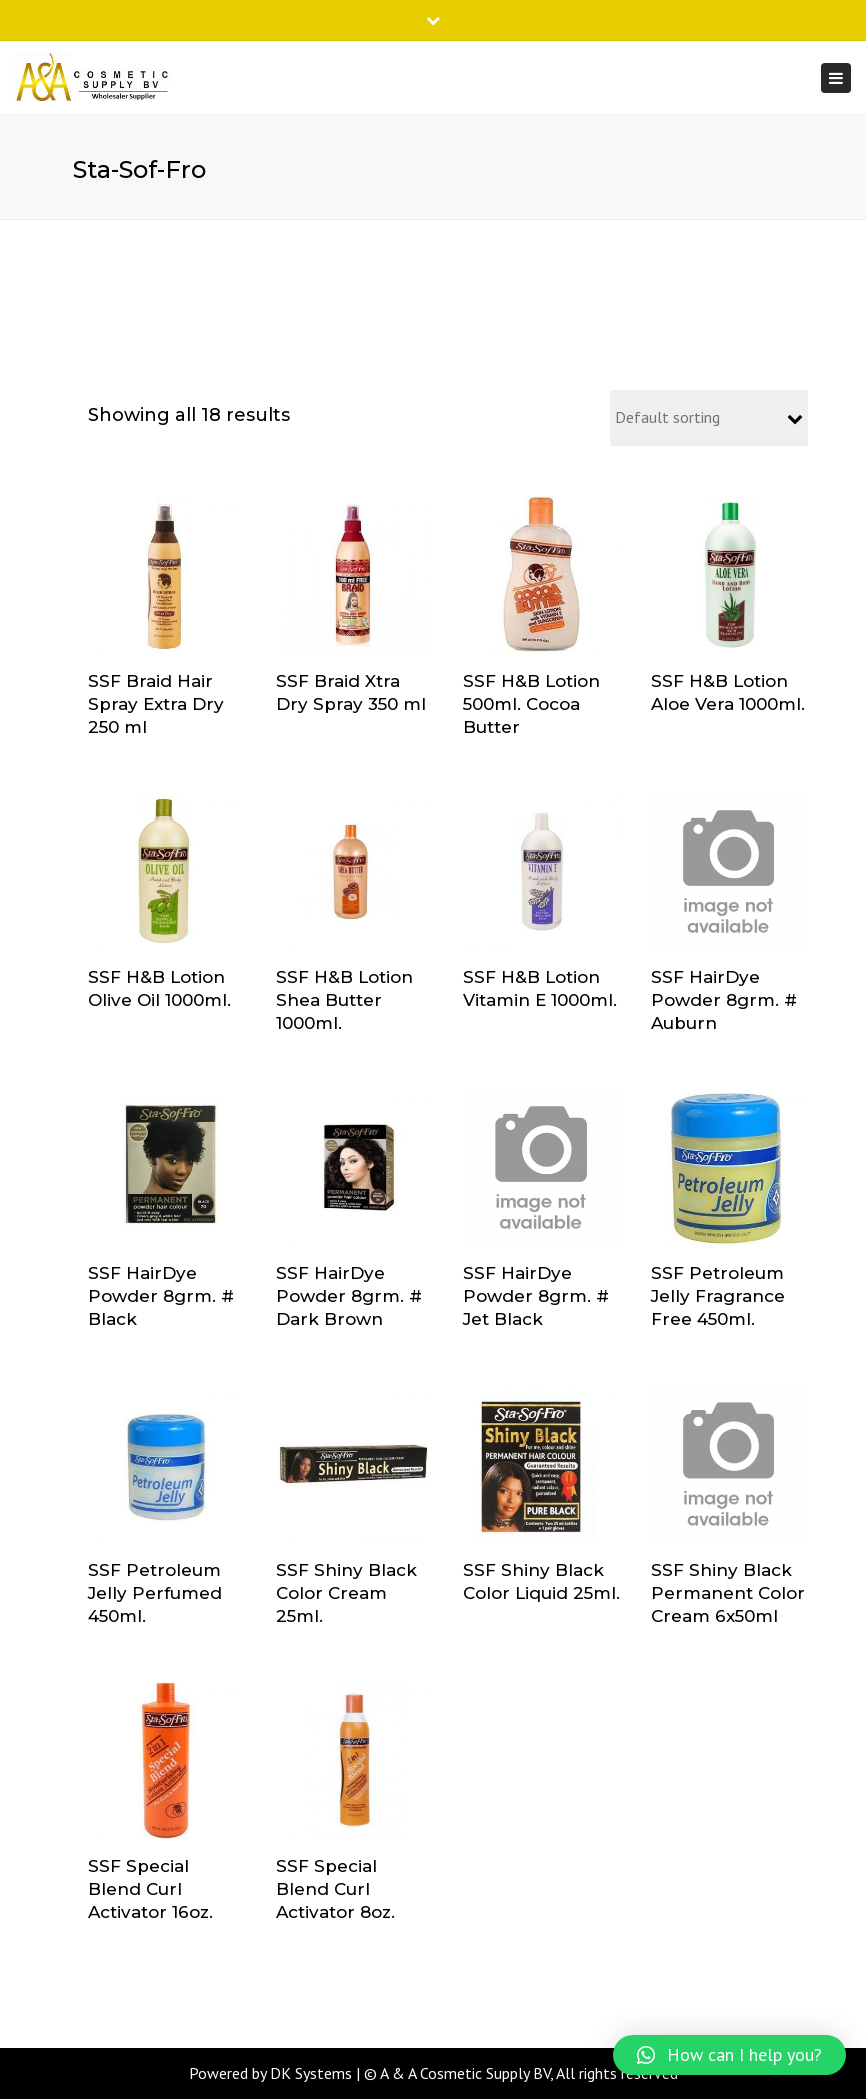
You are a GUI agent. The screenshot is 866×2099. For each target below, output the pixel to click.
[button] (729, 2055)
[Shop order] (709, 418)
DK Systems (311, 2073)
